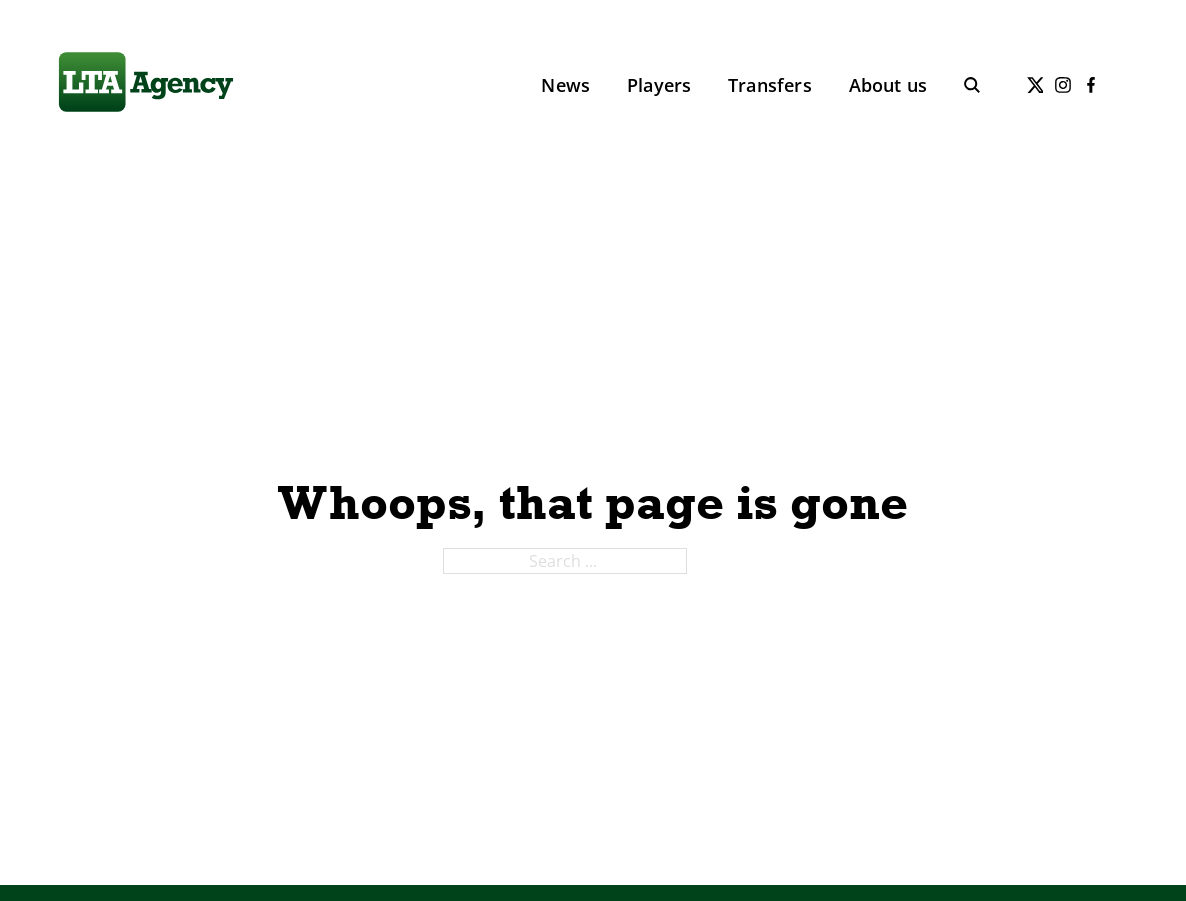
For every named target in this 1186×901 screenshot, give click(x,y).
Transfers (770, 85)
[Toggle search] (972, 85)
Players (659, 85)
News (565, 85)
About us (888, 85)
